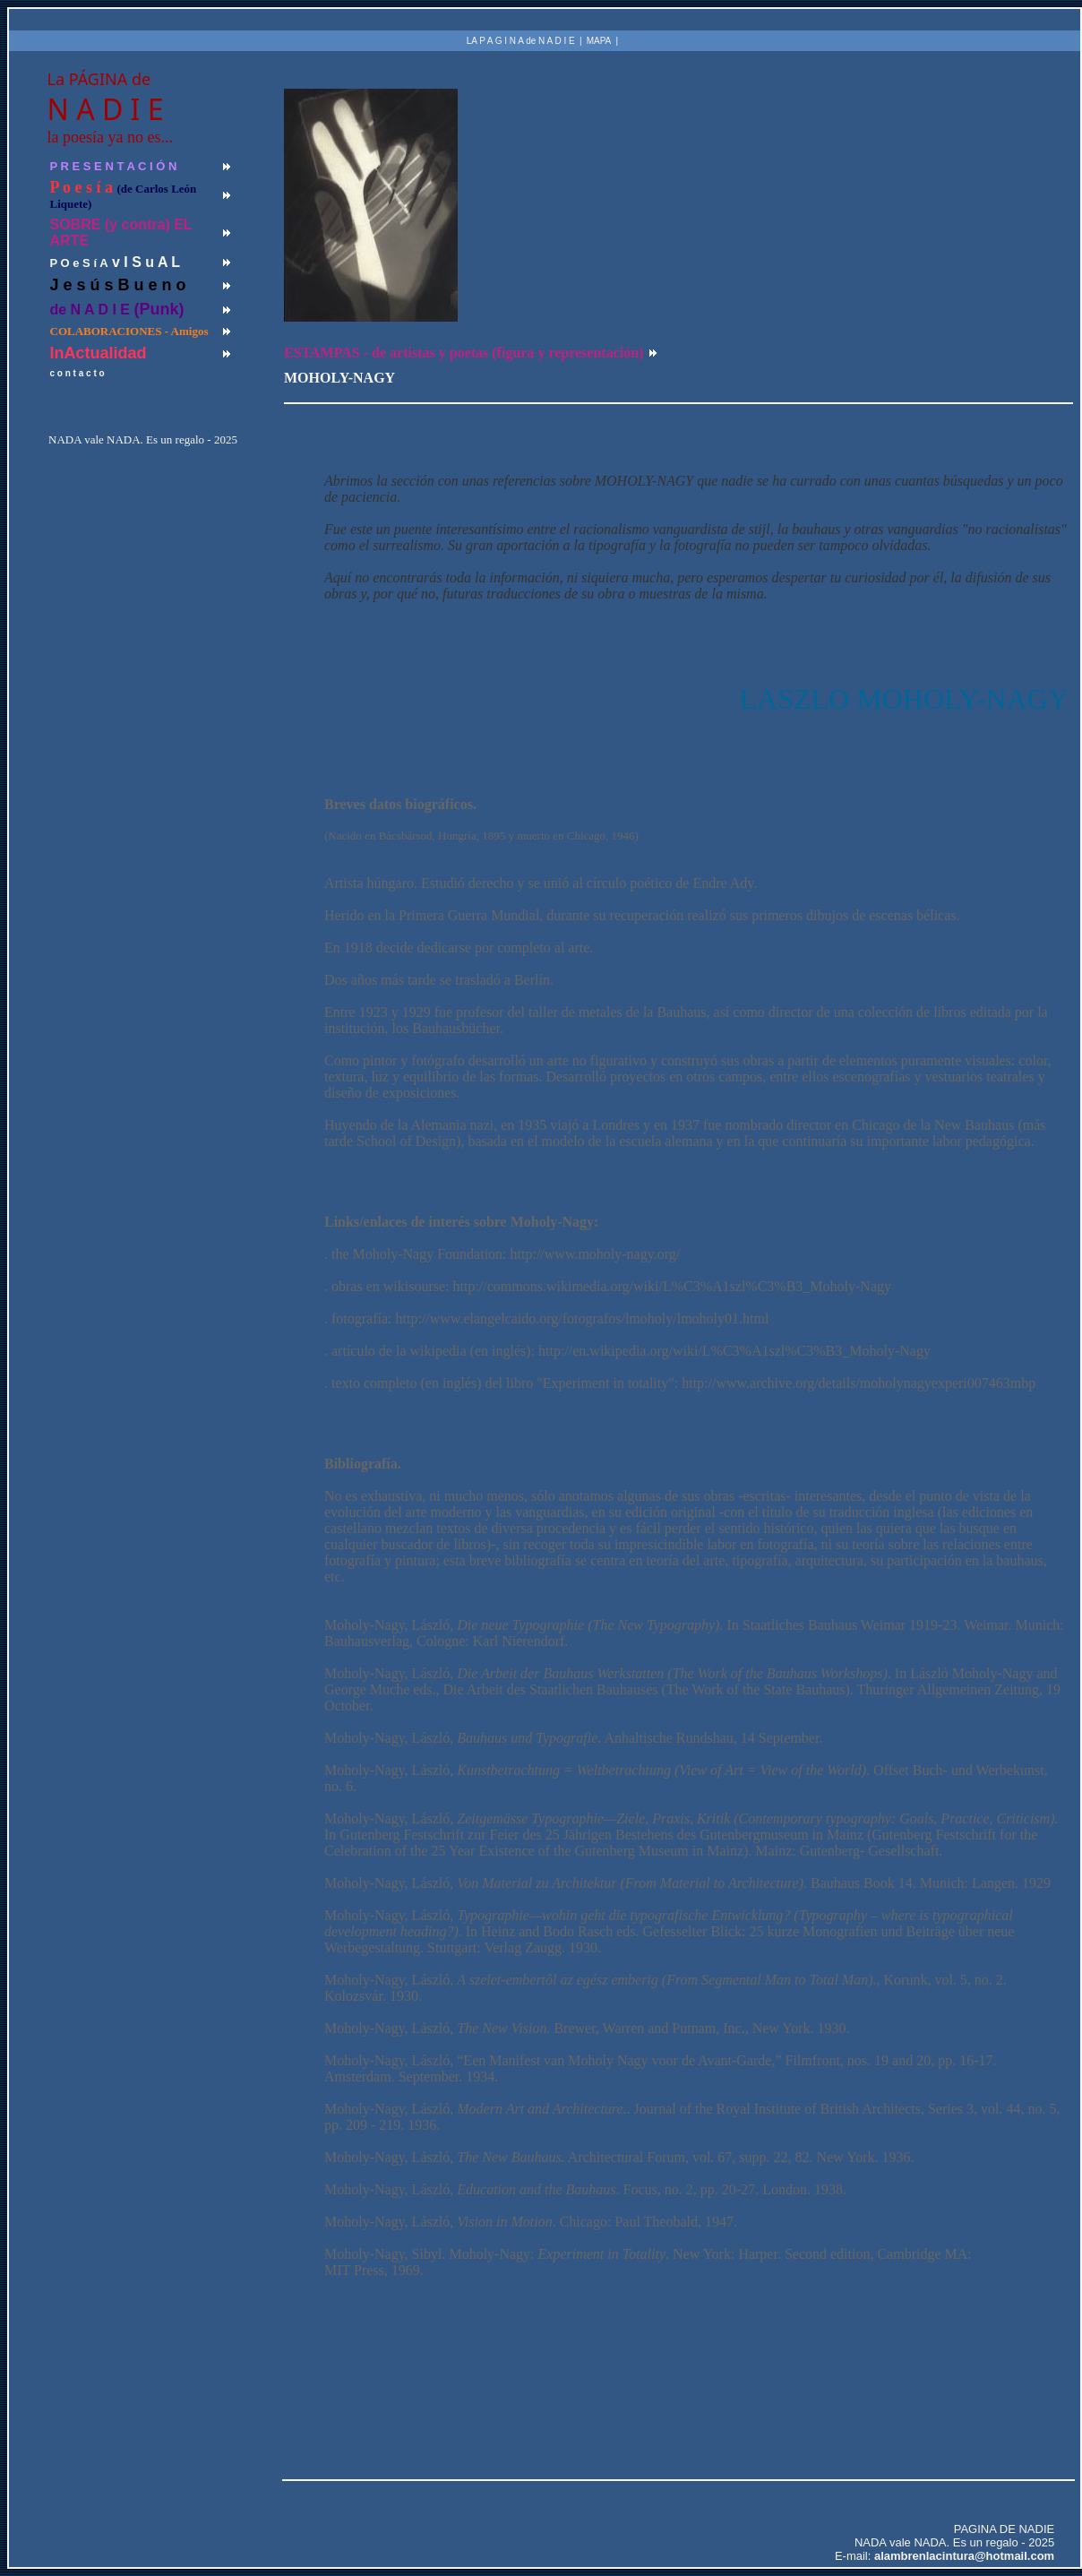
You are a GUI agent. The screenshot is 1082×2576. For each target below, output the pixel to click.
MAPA (599, 41)
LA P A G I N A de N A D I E (521, 41)
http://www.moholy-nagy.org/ (596, 1254)
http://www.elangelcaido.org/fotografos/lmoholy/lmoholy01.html (582, 1318)
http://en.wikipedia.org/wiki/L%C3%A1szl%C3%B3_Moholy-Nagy (734, 1350)
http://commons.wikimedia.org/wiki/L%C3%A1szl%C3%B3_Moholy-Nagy (672, 1286)
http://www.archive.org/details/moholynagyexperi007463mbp (858, 1383)
